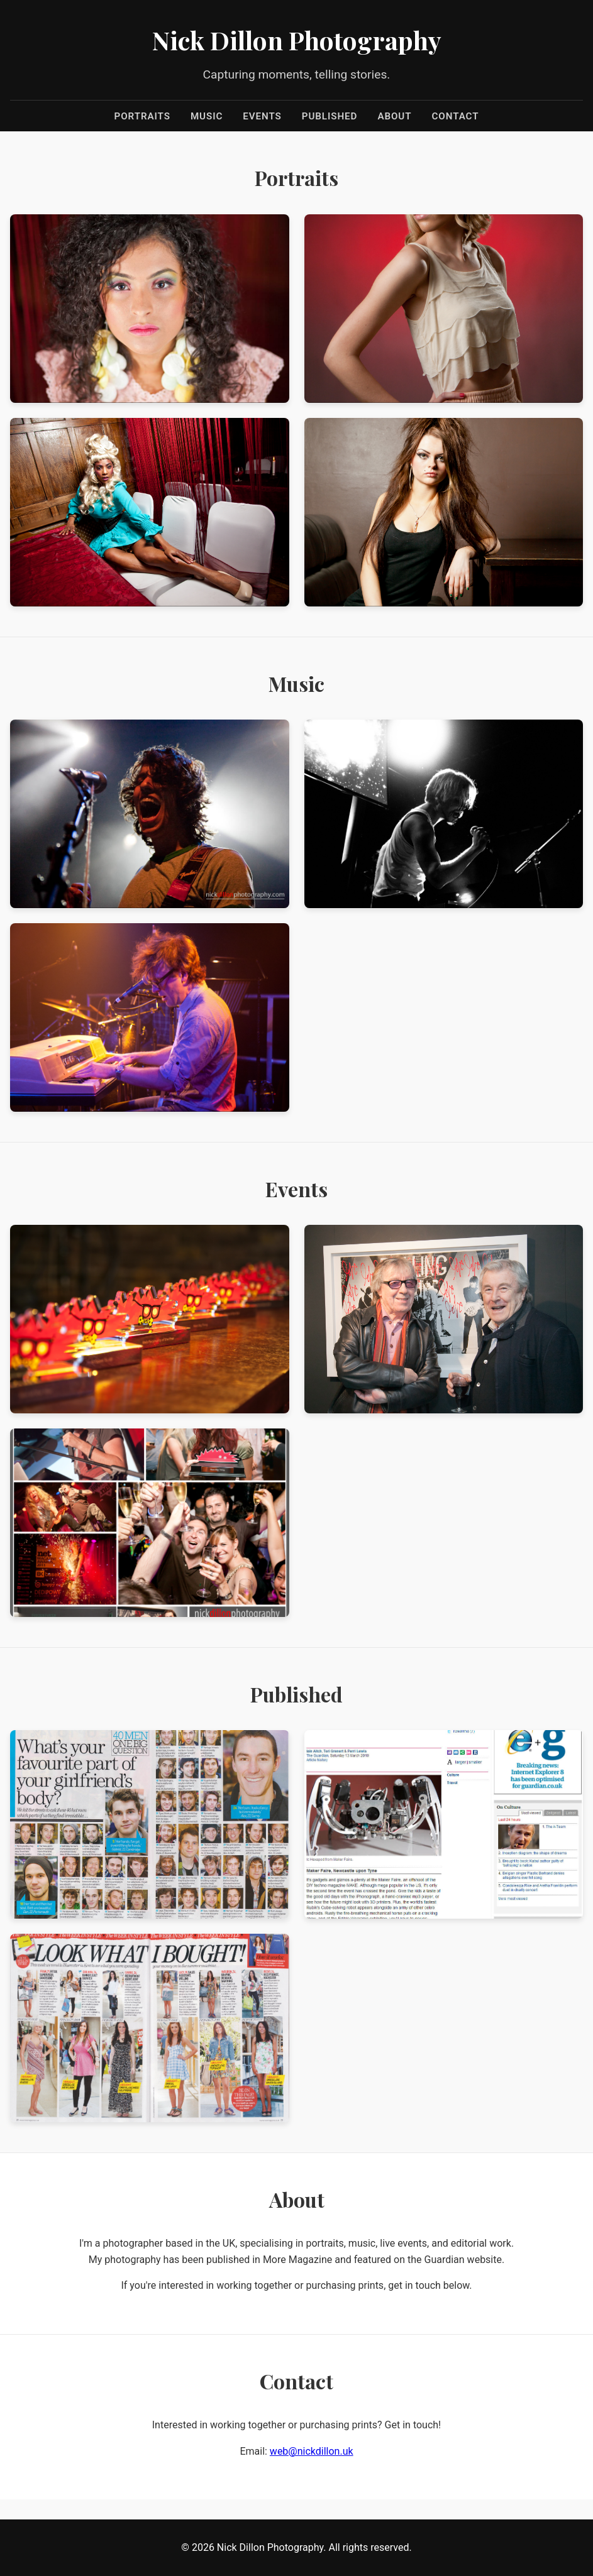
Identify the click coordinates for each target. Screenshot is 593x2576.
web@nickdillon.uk (311, 2451)
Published (330, 116)
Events (262, 116)
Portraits (142, 116)
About (394, 116)
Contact (455, 116)
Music (207, 116)
